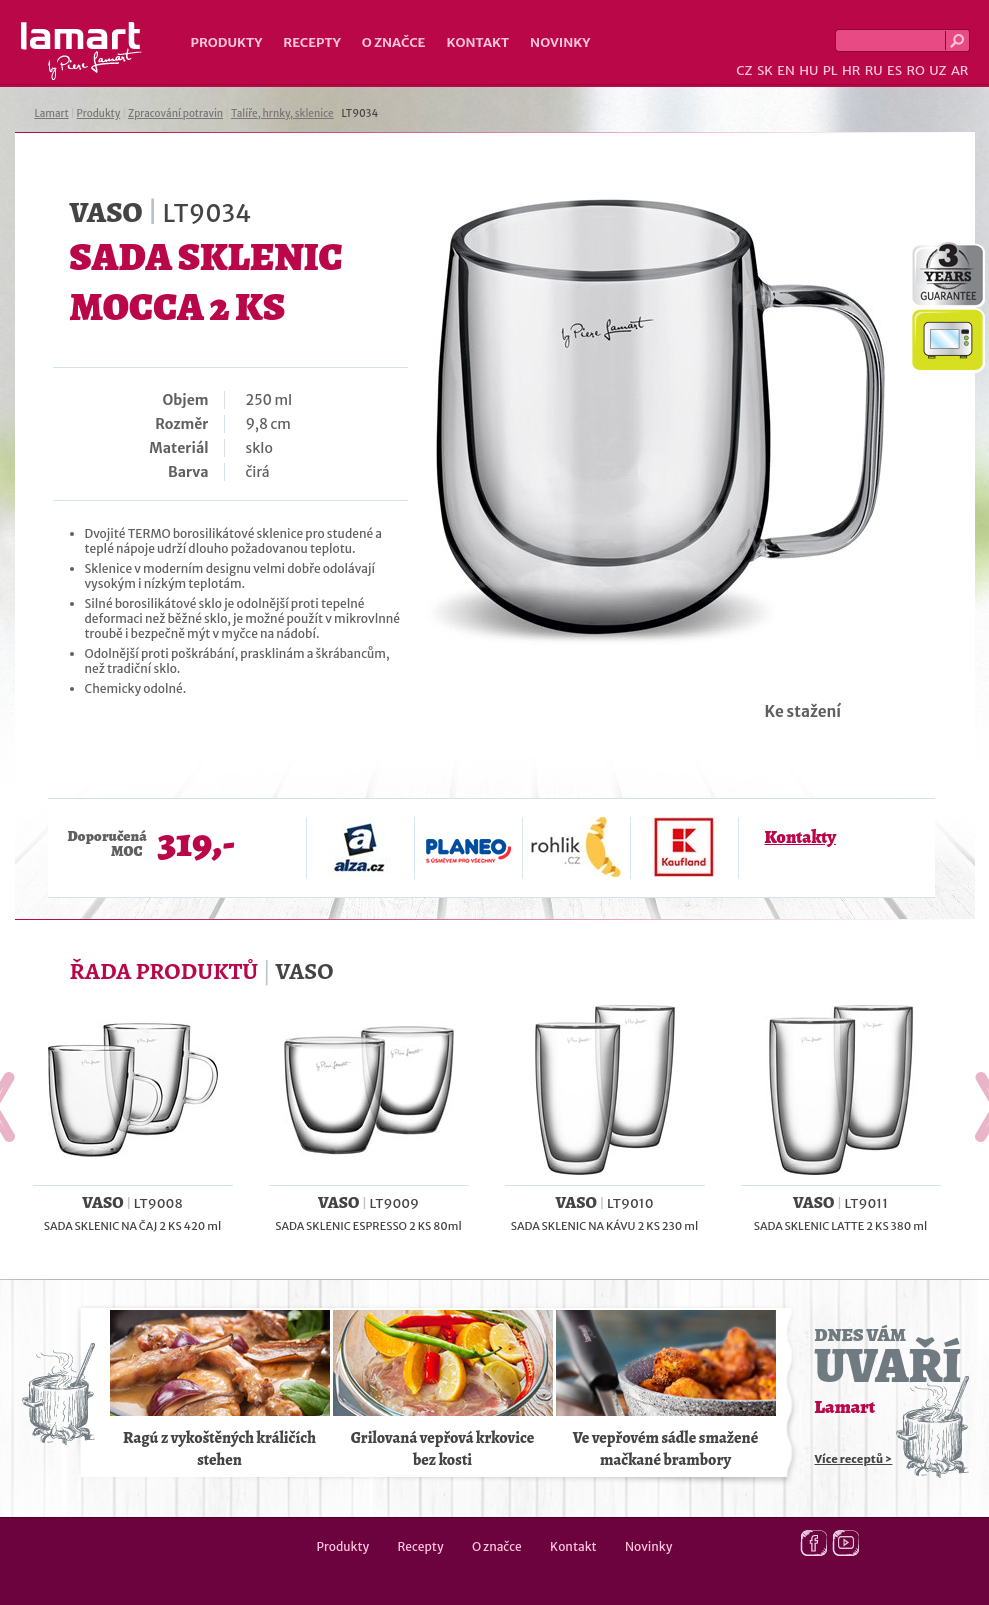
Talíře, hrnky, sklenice (282, 113)
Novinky (560, 42)
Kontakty (800, 837)
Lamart (81, 51)
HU (808, 70)
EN (786, 70)
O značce (394, 42)
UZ (937, 70)
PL (830, 70)
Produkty (227, 42)
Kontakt (477, 42)
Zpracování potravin (175, 113)
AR (960, 70)
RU (874, 70)
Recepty (311, 42)
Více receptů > (854, 1459)
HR (851, 70)
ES (894, 70)
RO (915, 70)
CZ (744, 70)
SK (765, 70)
